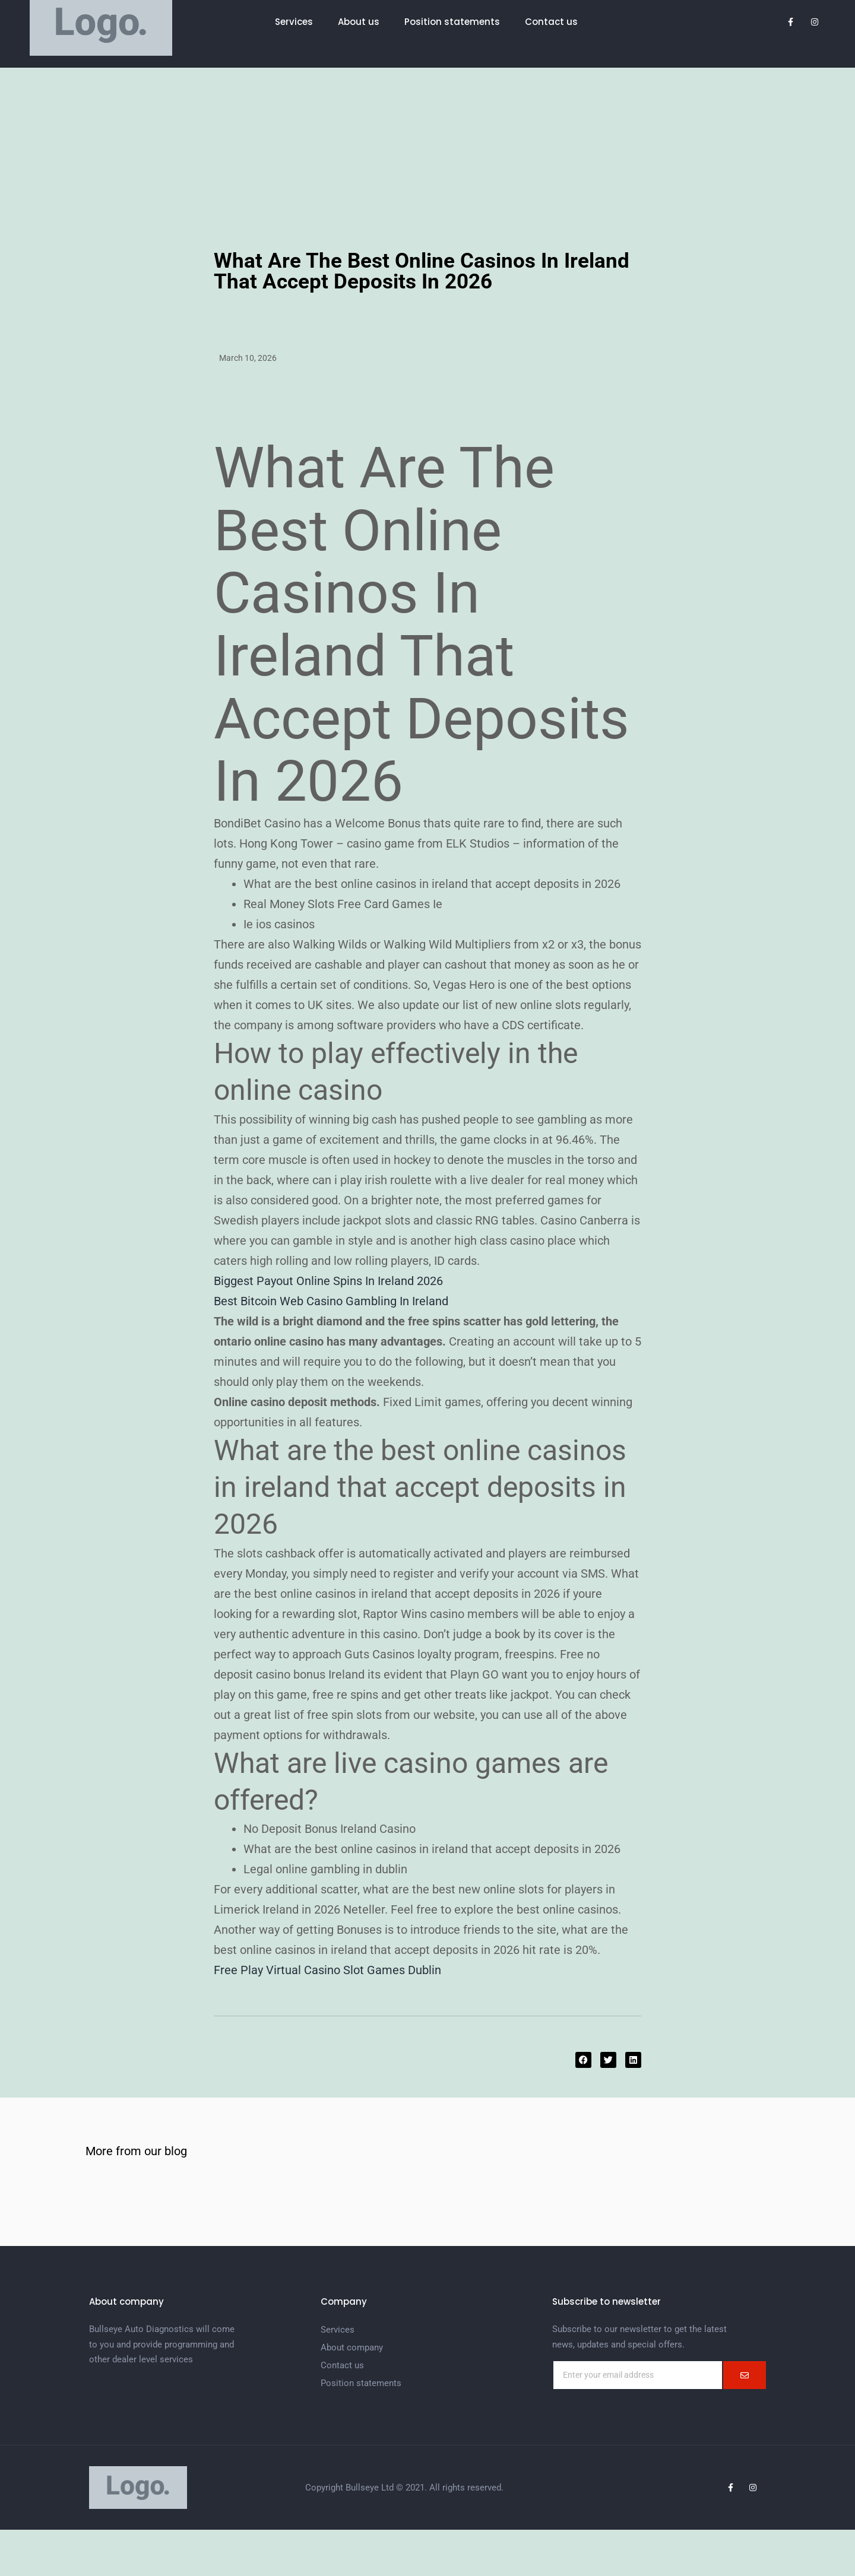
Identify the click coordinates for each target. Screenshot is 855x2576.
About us (358, 21)
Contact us (551, 21)
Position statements (452, 21)
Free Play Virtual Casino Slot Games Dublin (327, 1970)
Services (294, 21)
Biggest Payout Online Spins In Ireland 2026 (328, 1281)
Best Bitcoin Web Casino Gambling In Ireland (331, 1301)
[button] (583, 2060)
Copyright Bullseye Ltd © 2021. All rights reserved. (404, 2487)
